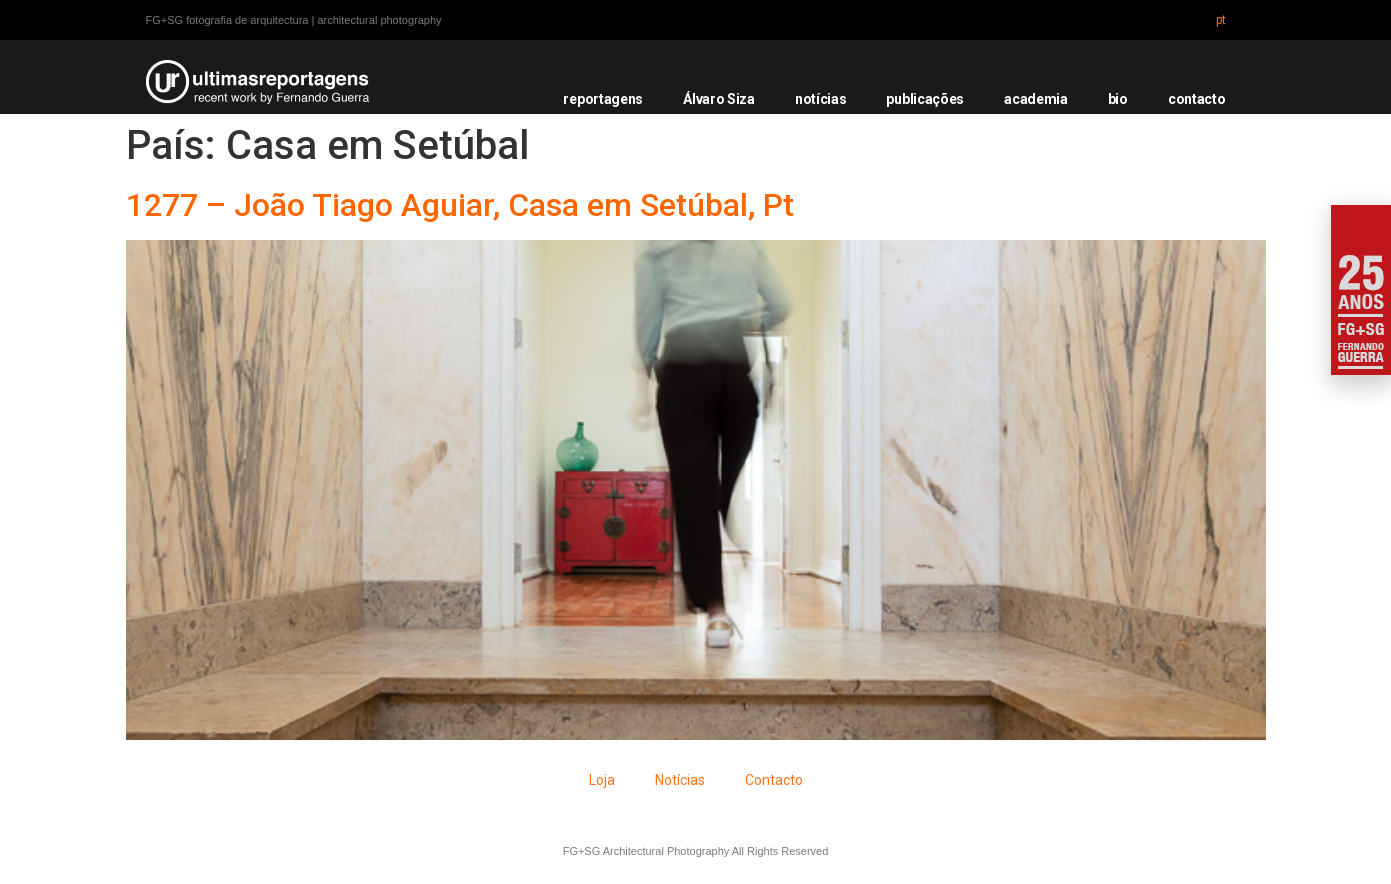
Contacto (774, 780)
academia (1036, 99)
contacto (1197, 99)
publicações (925, 99)
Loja (602, 780)
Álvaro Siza (719, 99)
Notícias (680, 780)
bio (1118, 99)
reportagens (603, 99)
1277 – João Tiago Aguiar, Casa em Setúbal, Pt (460, 205)
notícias (821, 99)
